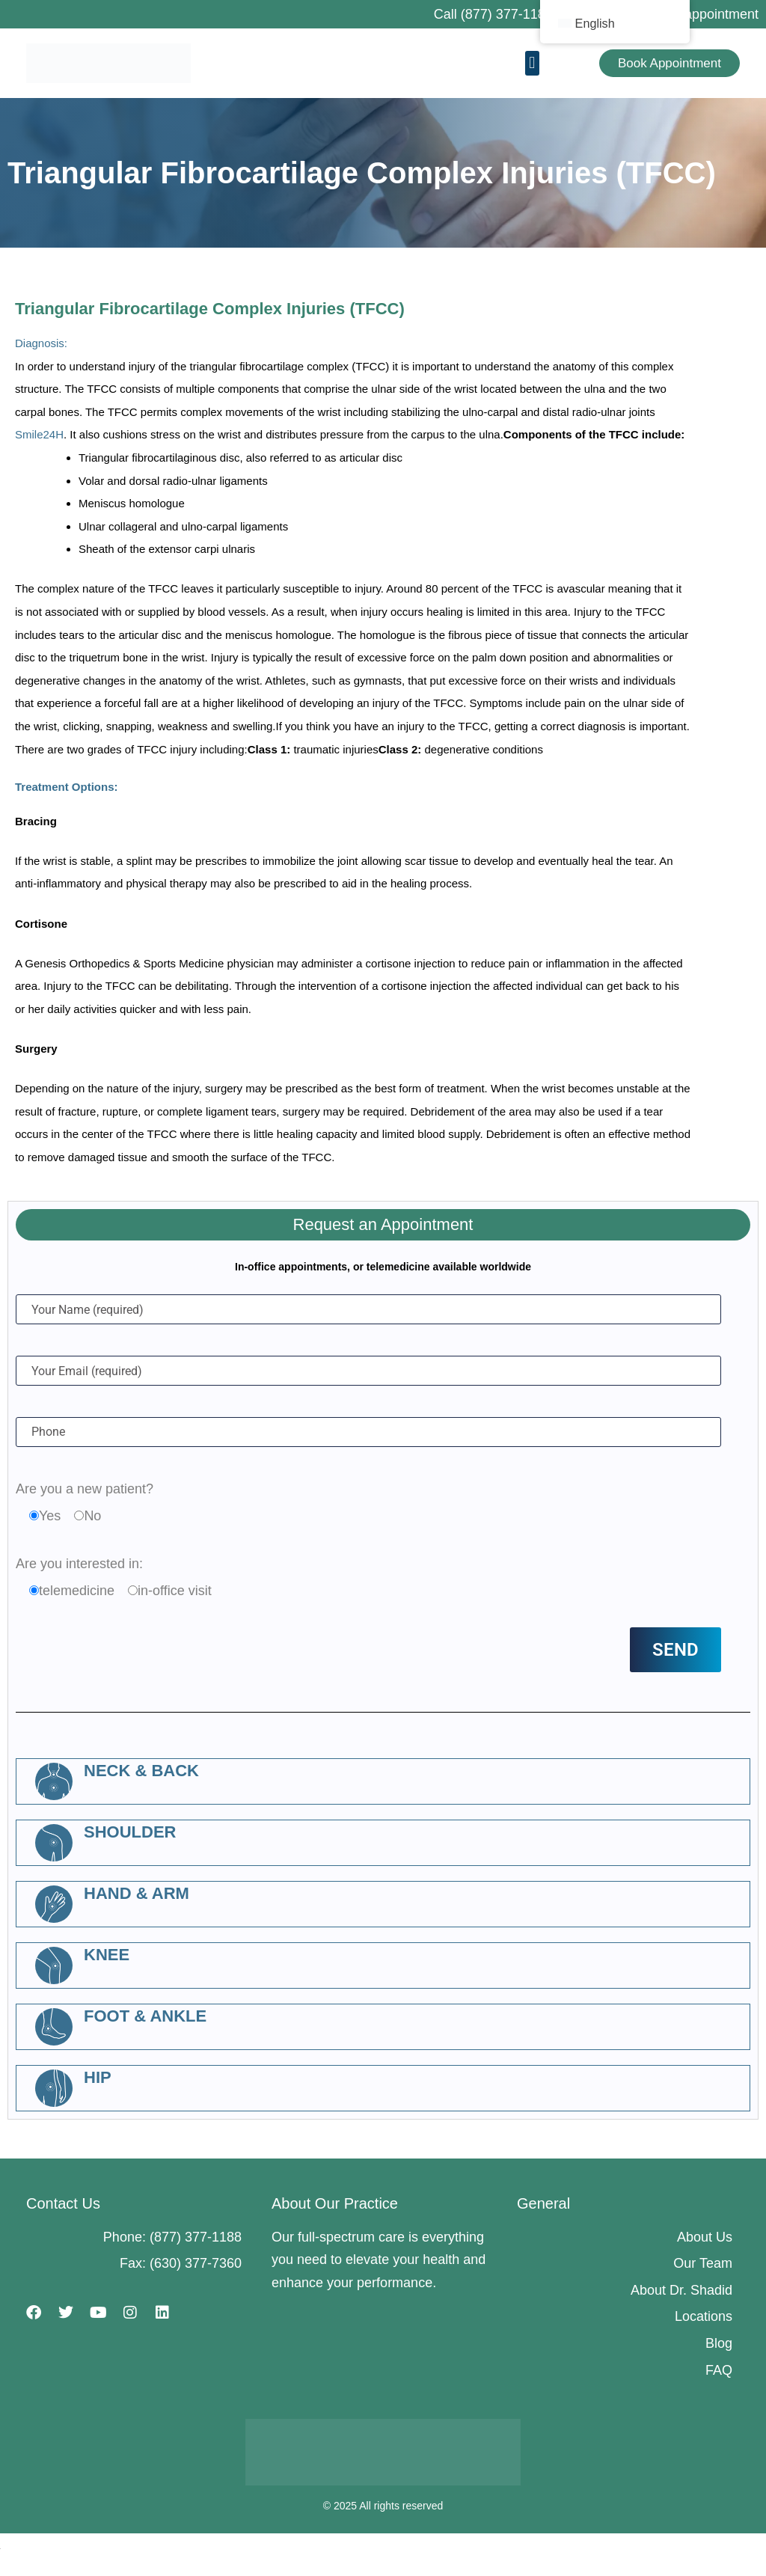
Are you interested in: (79, 1563)
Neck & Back (141, 1770)
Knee (106, 1954)
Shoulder (130, 1832)
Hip (97, 2077)
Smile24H (39, 434)
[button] (532, 63)
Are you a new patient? (84, 1488)
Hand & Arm (136, 1893)
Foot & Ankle (145, 2016)
